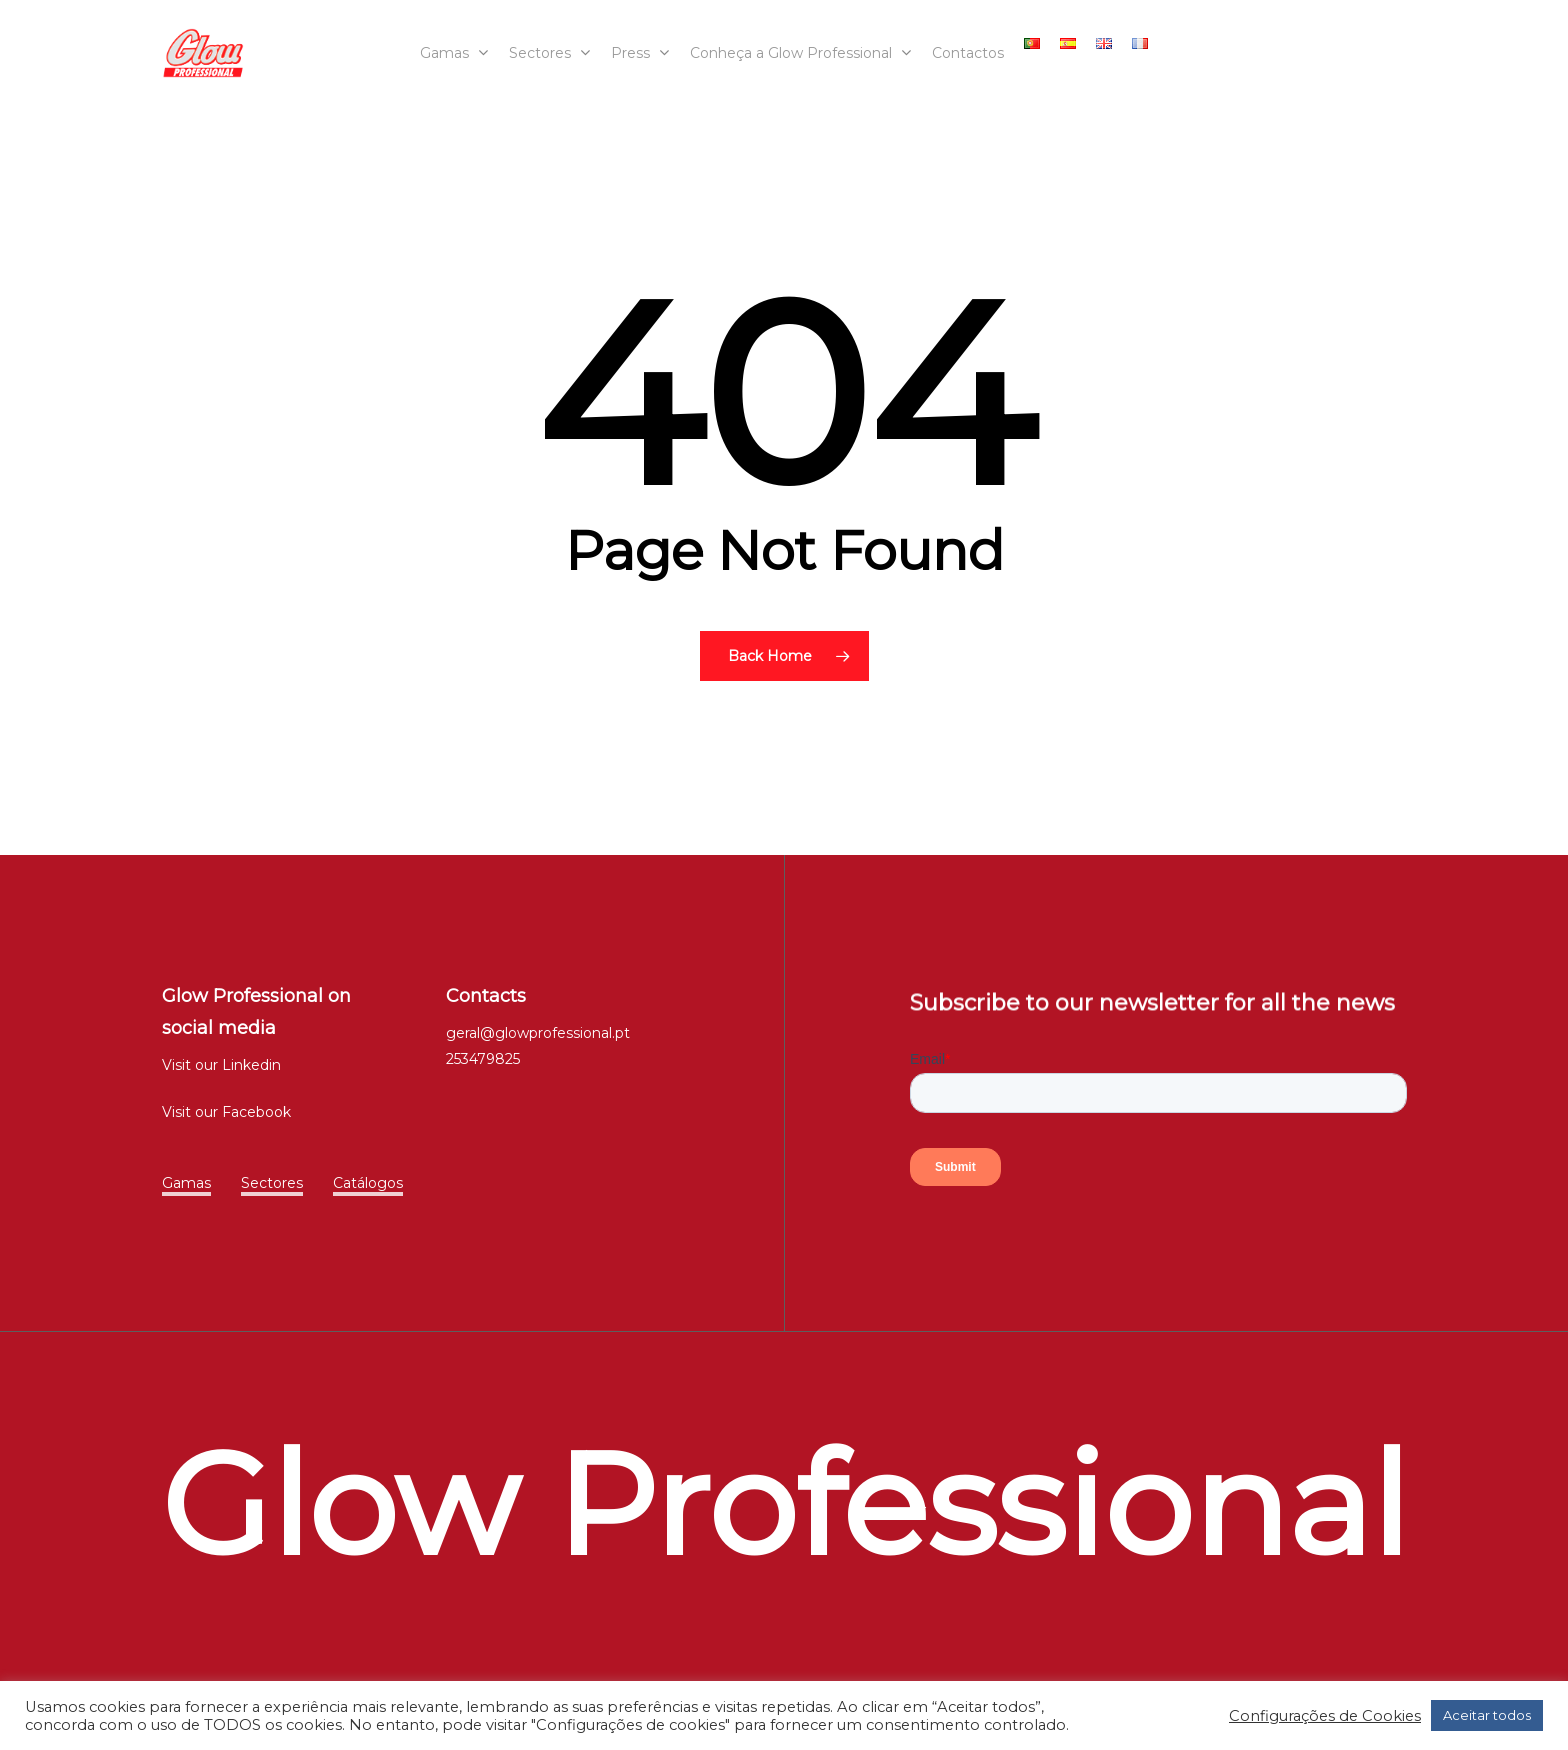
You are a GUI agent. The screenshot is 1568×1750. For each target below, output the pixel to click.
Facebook (256, 1112)
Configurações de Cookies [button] (1325, 1716)
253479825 (483, 1059)
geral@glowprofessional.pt (538, 1033)
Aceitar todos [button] (1487, 1715)
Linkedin (251, 1065)
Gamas (186, 1183)
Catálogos (368, 1183)
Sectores (272, 1183)
